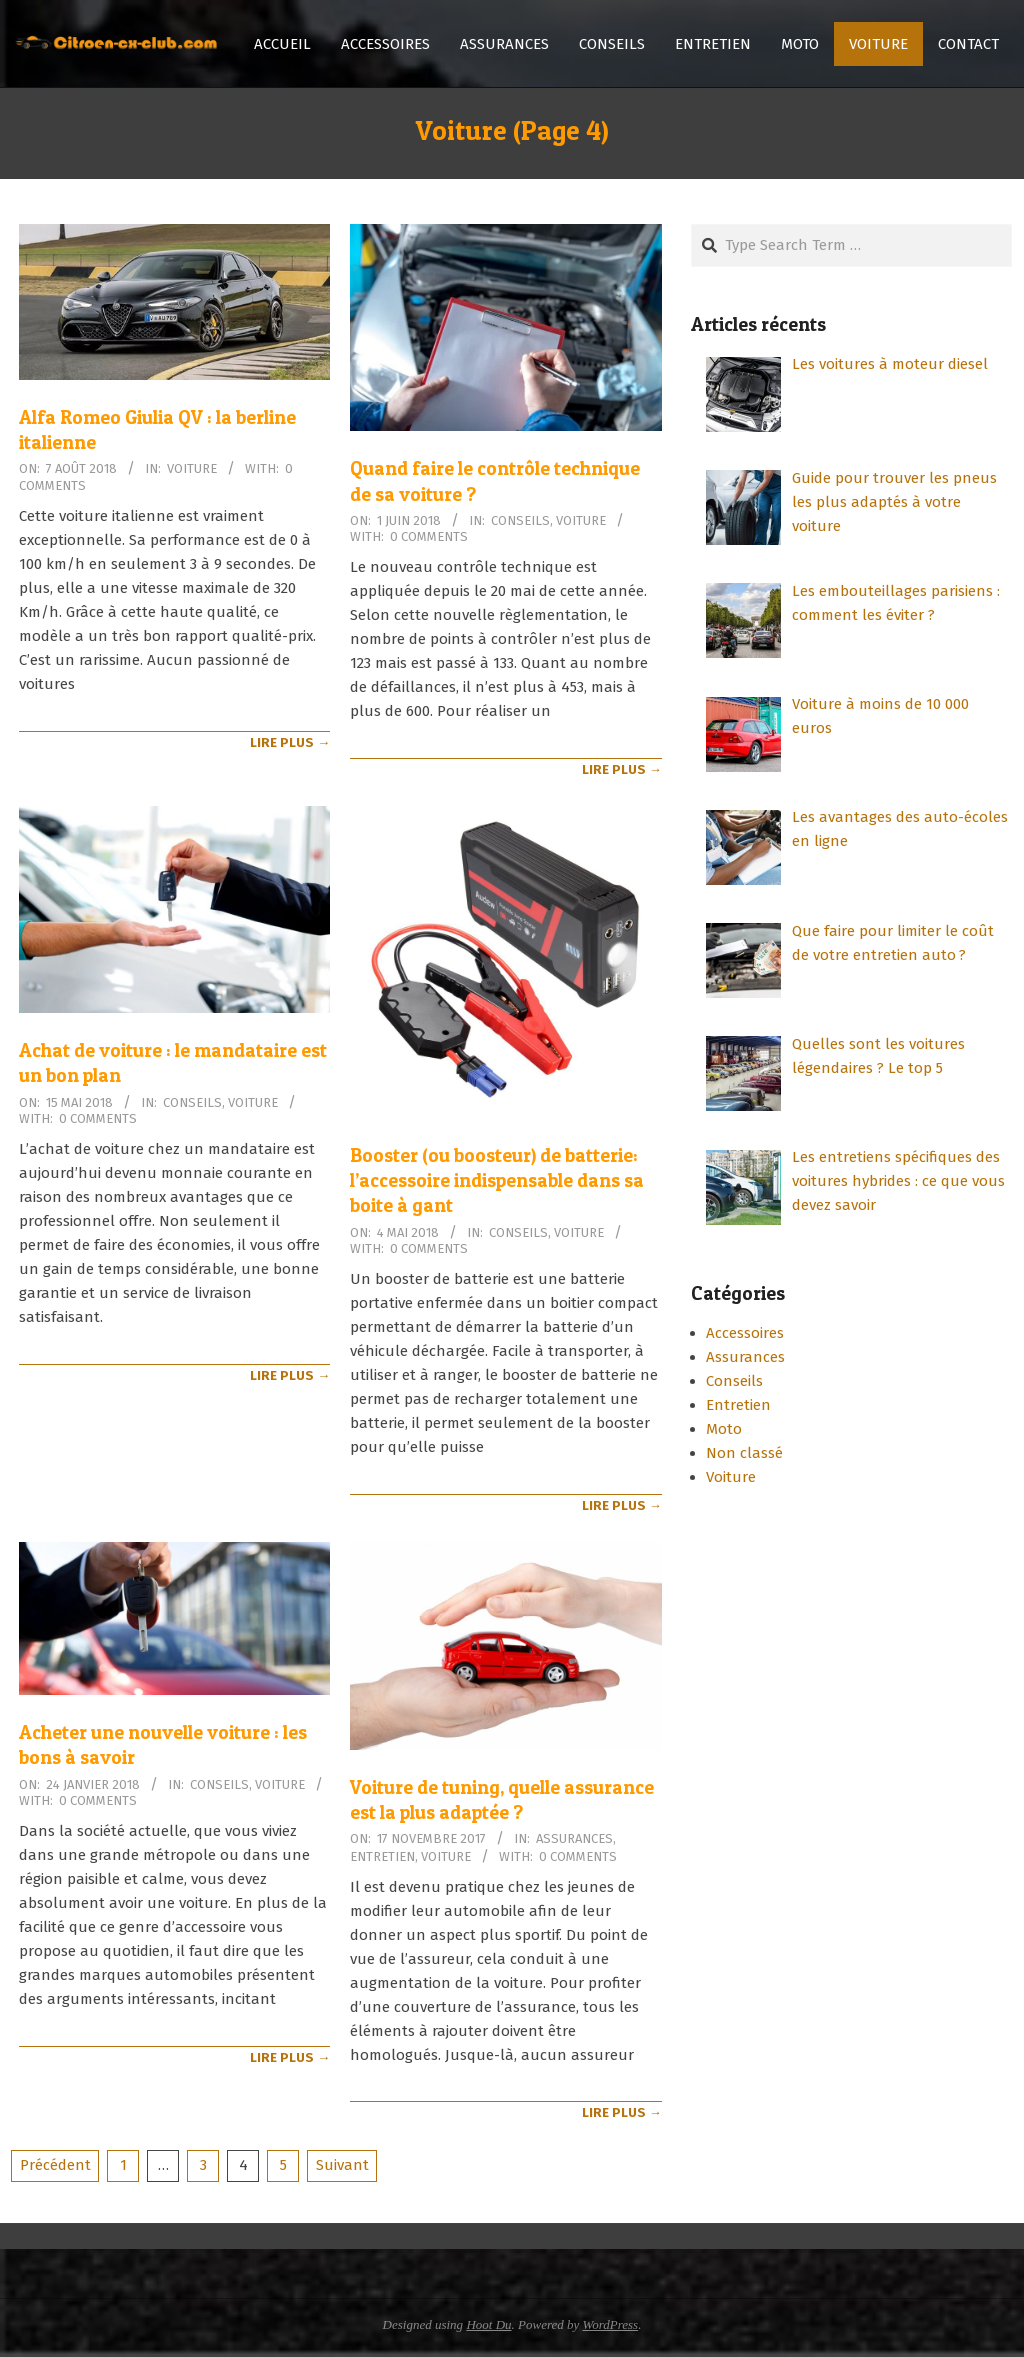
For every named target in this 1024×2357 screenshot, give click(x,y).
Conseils (520, 520)
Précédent (55, 2165)
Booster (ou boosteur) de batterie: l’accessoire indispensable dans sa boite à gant (497, 1181)
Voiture (192, 468)
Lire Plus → (290, 742)
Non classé (744, 1453)
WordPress (611, 2324)
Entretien (382, 1856)
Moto (724, 1429)
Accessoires (745, 1333)
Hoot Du (488, 2324)
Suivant (342, 2165)
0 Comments (429, 536)
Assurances (574, 1838)
